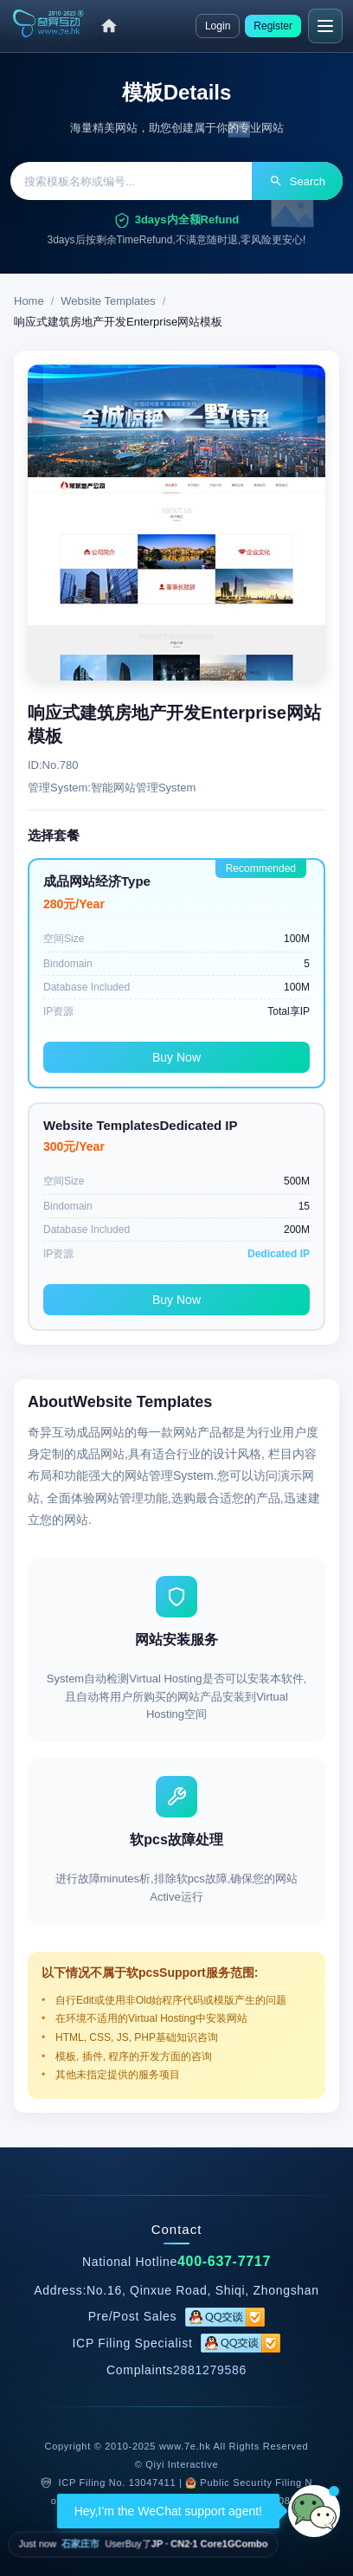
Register (273, 26)
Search (297, 181)
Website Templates (108, 300)
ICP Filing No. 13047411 (117, 2482)
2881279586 (210, 2370)
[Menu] (325, 26)
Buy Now (176, 1057)
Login (217, 26)
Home (29, 300)
